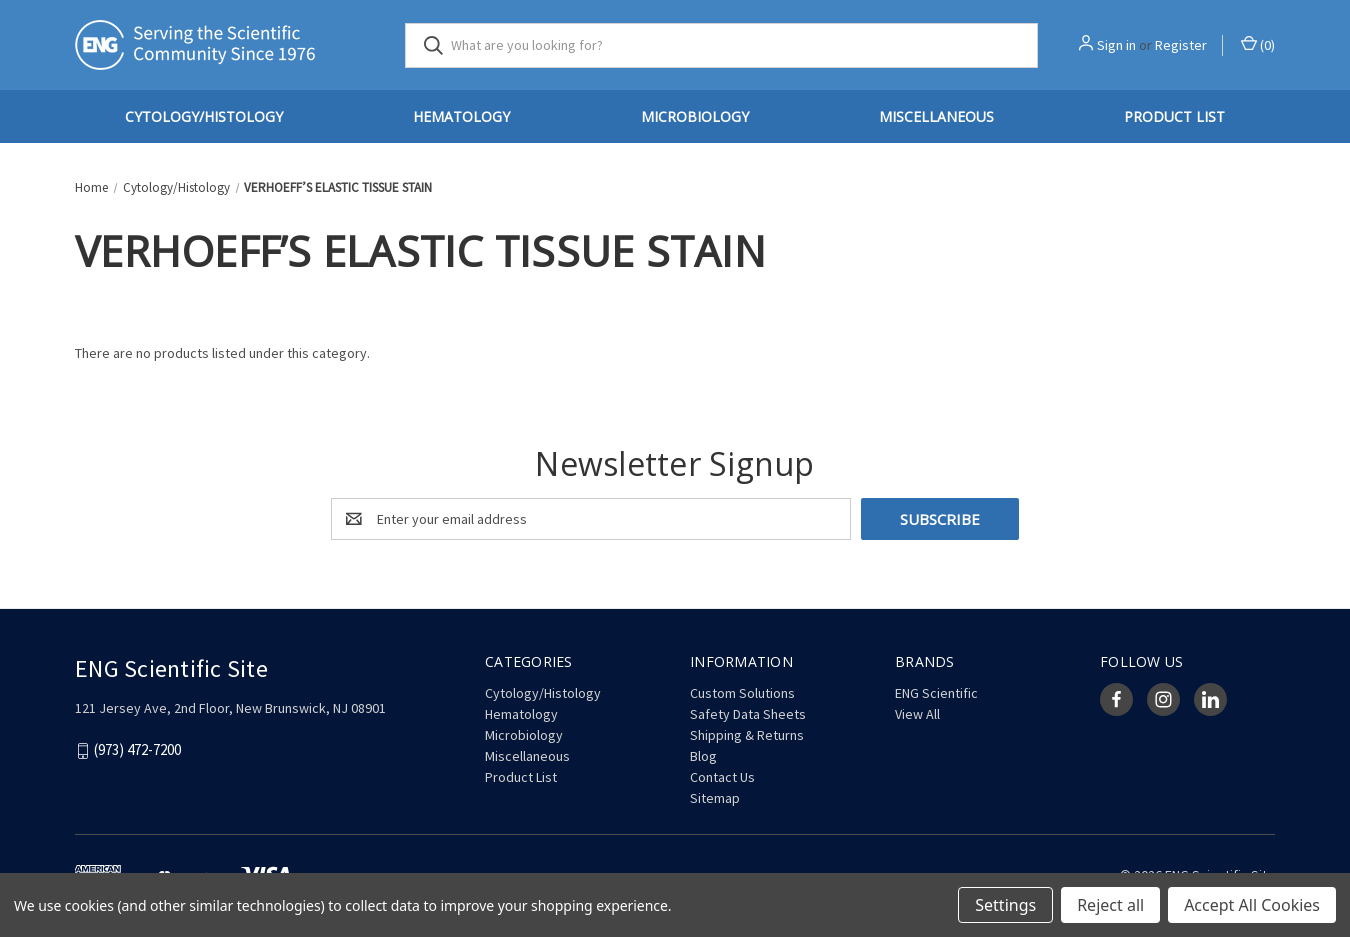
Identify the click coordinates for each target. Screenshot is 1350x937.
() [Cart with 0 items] (1258, 44)
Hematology (461, 116)
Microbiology (695, 116)
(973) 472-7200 (137, 750)
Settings (1005, 905)
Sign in (1116, 45)
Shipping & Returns (747, 735)
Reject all (1110, 905)
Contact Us (722, 777)
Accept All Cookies (1252, 905)
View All (917, 714)
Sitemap (715, 798)
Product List (1174, 116)
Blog (703, 756)
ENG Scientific (936, 693)
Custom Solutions (742, 693)
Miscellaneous (936, 116)
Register (1181, 45)
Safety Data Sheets (748, 714)
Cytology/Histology (204, 116)
